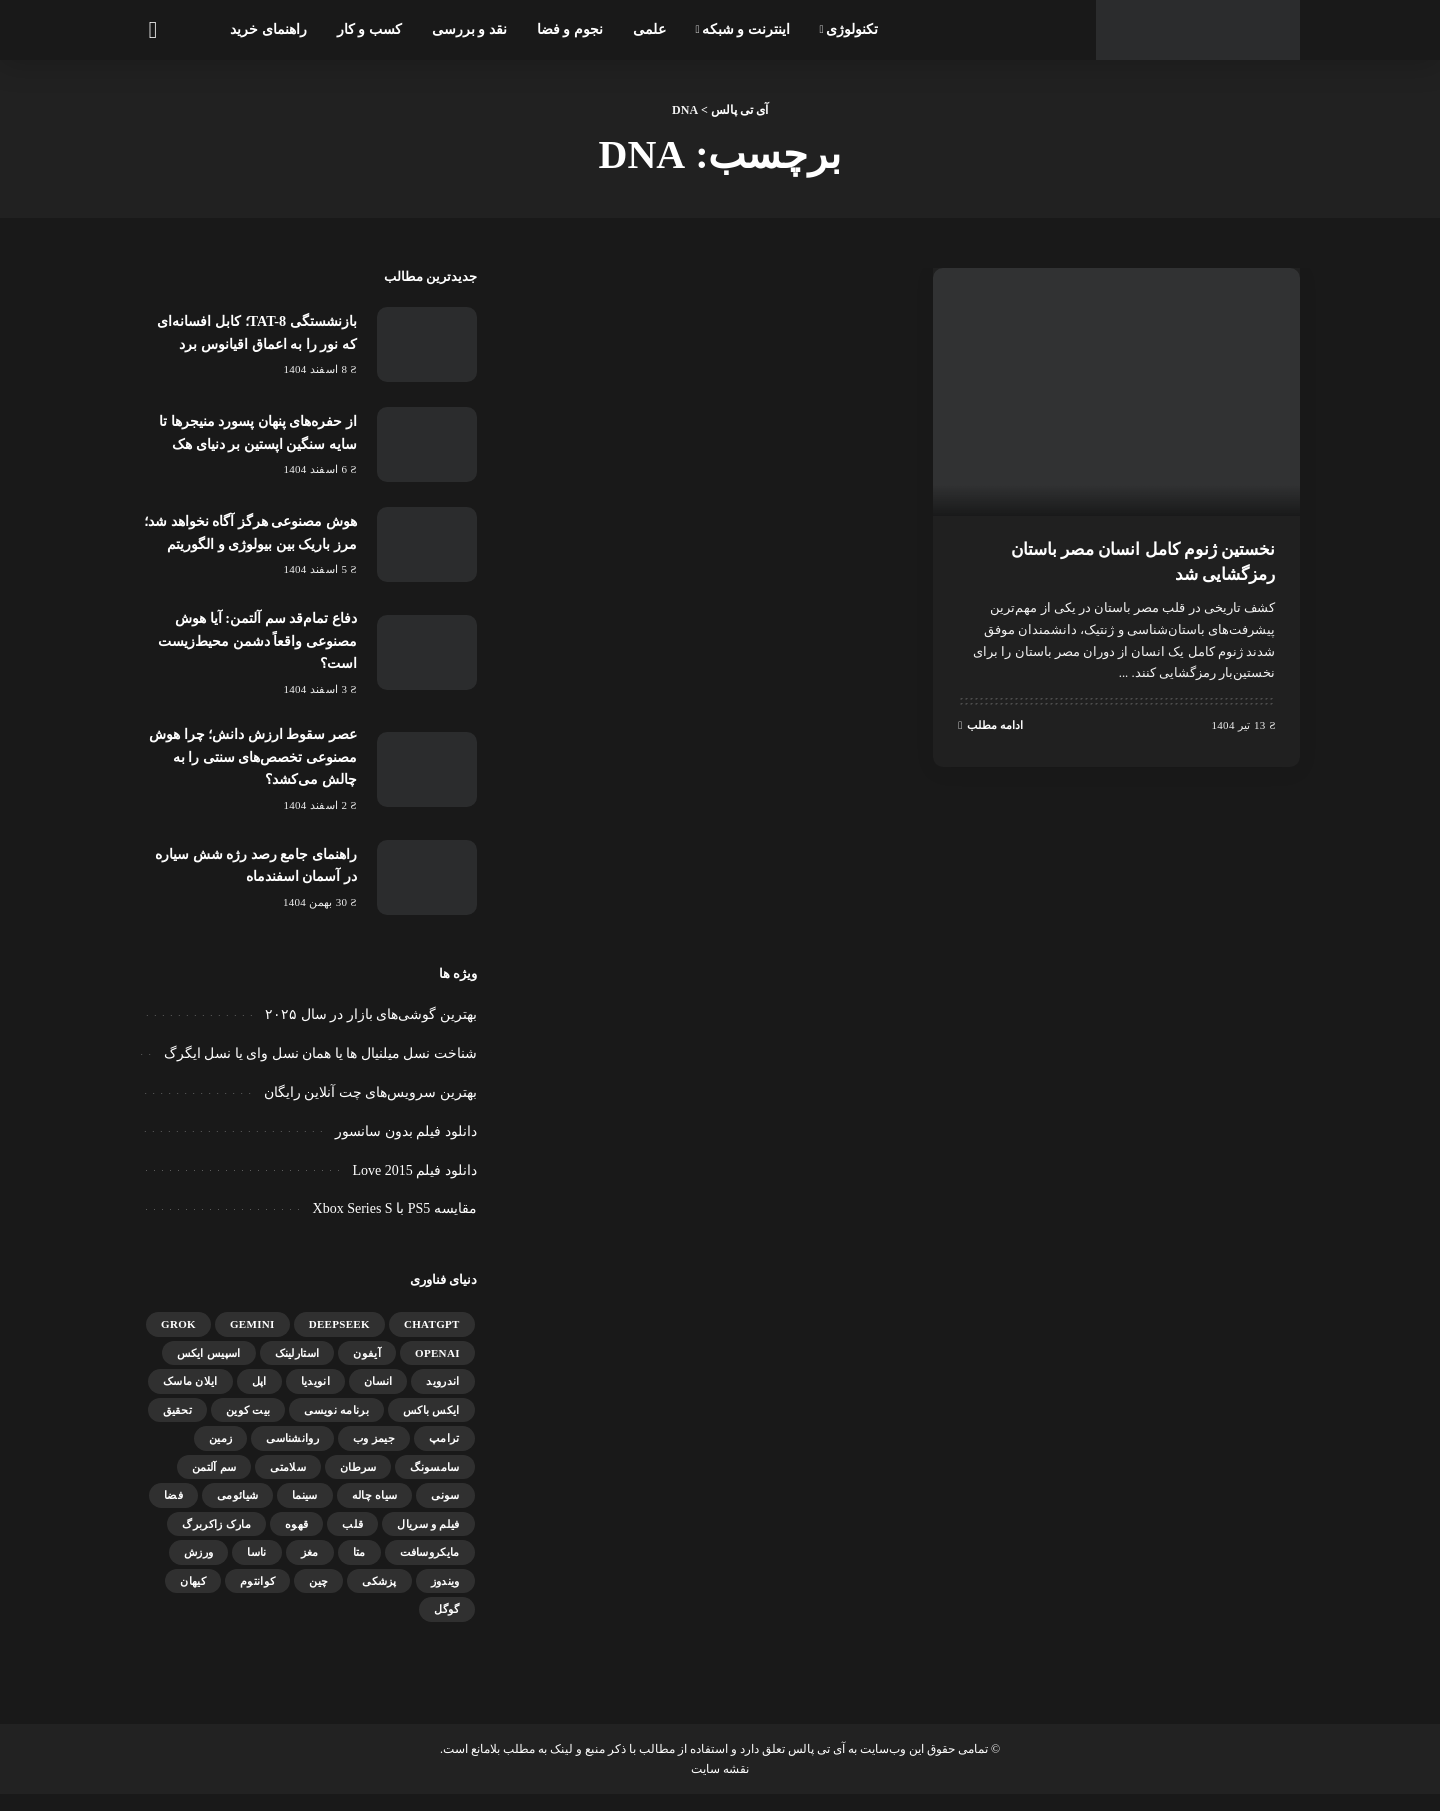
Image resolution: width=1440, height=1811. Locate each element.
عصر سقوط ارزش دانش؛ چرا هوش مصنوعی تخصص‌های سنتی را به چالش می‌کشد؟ (253, 773)
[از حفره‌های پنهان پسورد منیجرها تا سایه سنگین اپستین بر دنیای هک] (427, 444)
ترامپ (444, 1454)
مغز (310, 1568)
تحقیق (178, 1426)
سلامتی (288, 1483)
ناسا (256, 1568)
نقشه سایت (720, 1785)
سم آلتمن (214, 1483)
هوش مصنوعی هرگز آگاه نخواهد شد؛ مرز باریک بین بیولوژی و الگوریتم (256, 540)
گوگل (446, 1625)
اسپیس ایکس (209, 1369)
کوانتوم (257, 1597)
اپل (259, 1397)
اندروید (442, 1397)
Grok (178, 1340)
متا (359, 1568)
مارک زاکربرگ (216, 1540)
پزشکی (379, 1597)
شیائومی (237, 1511)
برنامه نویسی (336, 1426)
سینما (305, 1511)
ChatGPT (432, 1340)
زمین (220, 1454)
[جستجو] (152, 30)
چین (318, 1597)
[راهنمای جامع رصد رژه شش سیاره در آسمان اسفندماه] (427, 893)
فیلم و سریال (428, 1540)
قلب (352, 1540)
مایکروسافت (430, 1568)
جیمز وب (374, 1454)
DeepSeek (339, 1340)
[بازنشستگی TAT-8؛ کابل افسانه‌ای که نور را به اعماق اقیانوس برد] (427, 344)
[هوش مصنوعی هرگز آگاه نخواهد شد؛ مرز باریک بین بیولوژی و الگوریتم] (427, 552)
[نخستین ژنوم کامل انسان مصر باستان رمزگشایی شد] (1116, 392)
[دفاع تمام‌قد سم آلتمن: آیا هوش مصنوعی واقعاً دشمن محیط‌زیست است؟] (427, 669)
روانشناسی (292, 1454)
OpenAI (437, 1369)
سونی (445, 1511)
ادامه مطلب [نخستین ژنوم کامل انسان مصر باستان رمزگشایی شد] (990, 724)
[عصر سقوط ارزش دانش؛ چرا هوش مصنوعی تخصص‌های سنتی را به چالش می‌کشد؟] (427, 785)
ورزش (198, 1568)
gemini (252, 1340)
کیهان (193, 1597)
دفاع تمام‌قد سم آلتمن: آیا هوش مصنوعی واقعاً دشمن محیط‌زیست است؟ (250, 656)
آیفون (367, 1369)
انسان (378, 1397)
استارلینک (297, 1369)
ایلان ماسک (190, 1397)
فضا (173, 1511)
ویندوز (445, 1597)
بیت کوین (248, 1426)
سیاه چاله (375, 1511)
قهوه (296, 1540)
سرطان (358, 1483)
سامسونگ (434, 1483)
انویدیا (315, 1397)
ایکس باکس (431, 1426)
